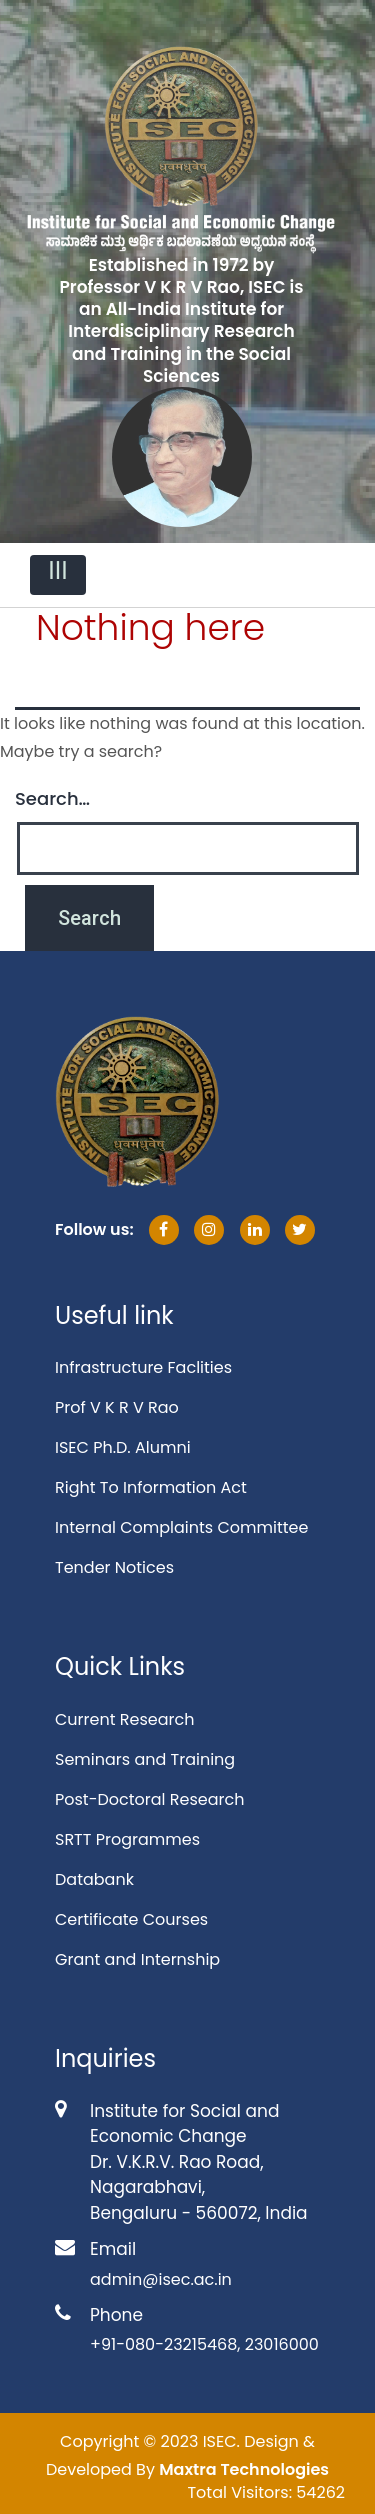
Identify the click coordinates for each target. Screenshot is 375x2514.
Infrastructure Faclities (143, 1367)
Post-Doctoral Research (149, 1799)
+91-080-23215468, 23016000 (204, 2344)
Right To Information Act (151, 1487)
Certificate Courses (131, 1919)
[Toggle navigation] (58, 575)
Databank (94, 1879)
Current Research (124, 1719)
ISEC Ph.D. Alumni (123, 1447)
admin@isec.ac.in (161, 2279)
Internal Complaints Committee (181, 1527)
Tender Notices (114, 1567)
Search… (52, 798)
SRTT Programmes (127, 1839)
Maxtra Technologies (244, 2469)
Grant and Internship (137, 1959)
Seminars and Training (145, 1759)
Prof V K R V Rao (117, 1407)
